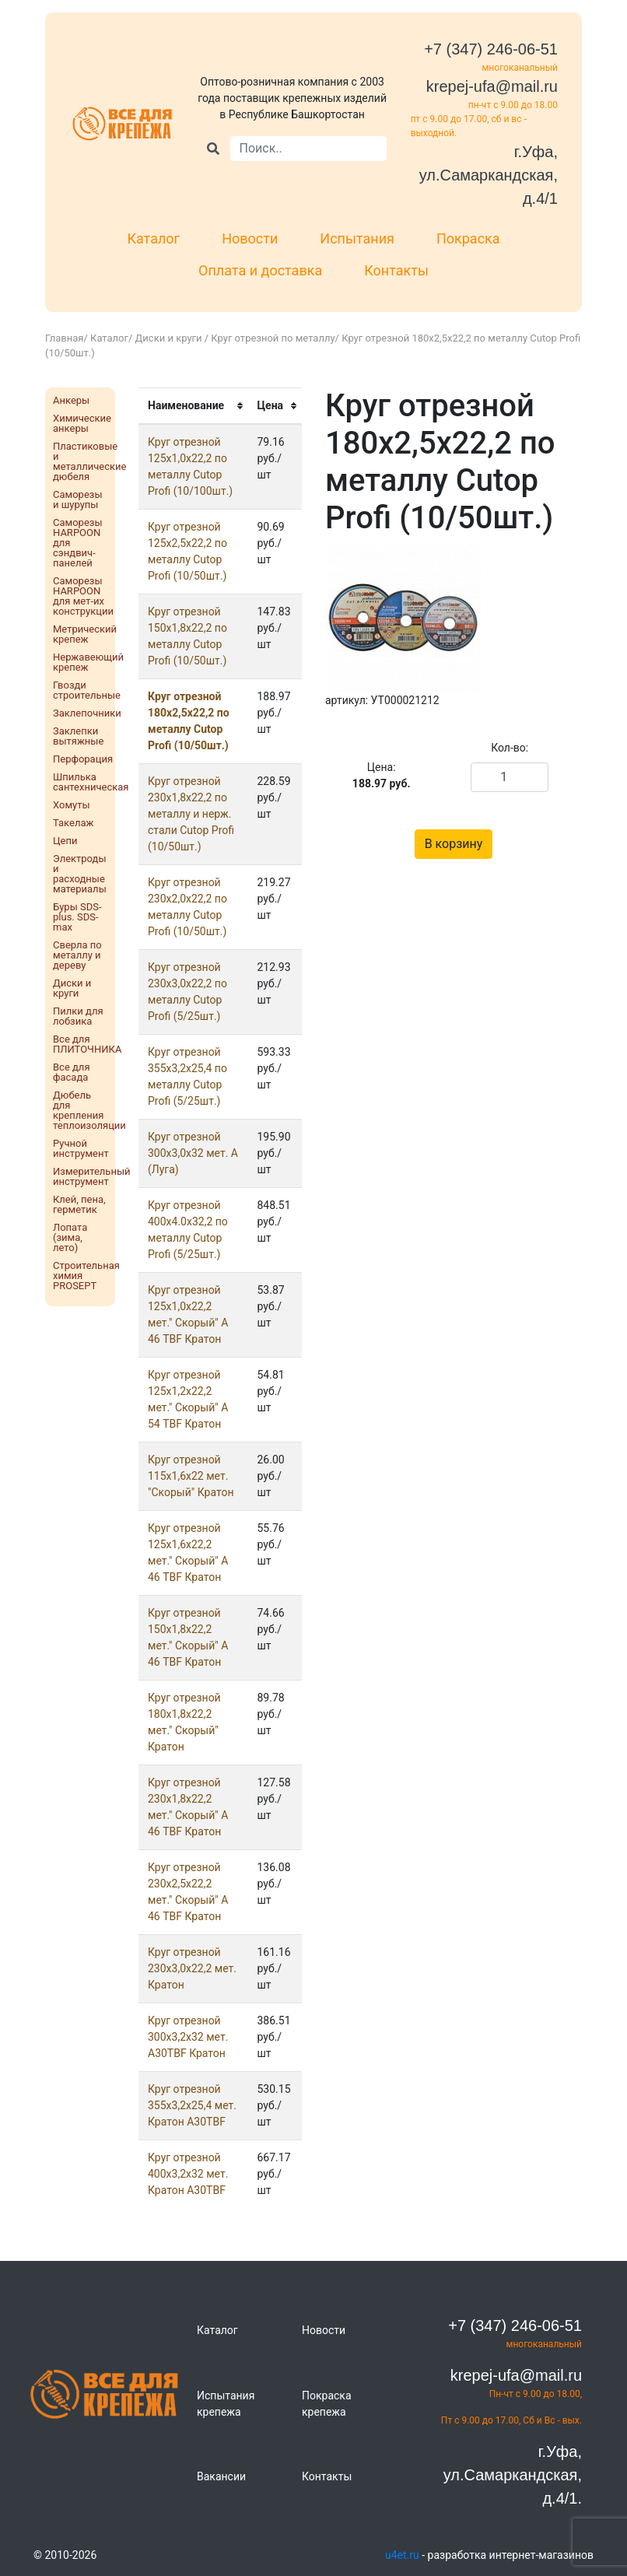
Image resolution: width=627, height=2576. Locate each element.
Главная (64, 338)
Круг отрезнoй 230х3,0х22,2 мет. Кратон (192, 1968)
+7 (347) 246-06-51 (491, 49)
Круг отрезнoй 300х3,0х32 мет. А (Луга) (193, 1153)
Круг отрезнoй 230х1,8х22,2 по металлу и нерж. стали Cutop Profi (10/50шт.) (191, 814)
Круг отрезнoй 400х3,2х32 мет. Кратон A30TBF (188, 2173)
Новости (250, 238)
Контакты (396, 270)
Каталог (153, 238)
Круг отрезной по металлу (273, 338)
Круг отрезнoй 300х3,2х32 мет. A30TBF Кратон (188, 2036)
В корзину (454, 843)
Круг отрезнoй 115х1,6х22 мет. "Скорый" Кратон (190, 1475)
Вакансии (221, 2476)
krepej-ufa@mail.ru (492, 86)
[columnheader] (193, 405)
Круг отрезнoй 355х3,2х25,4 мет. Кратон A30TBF (192, 2105)
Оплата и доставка (260, 270)
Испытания (357, 238)
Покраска (468, 238)
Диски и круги (170, 338)
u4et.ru (402, 2555)
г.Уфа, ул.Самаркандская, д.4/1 (488, 175)
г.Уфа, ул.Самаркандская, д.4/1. (512, 2475)
